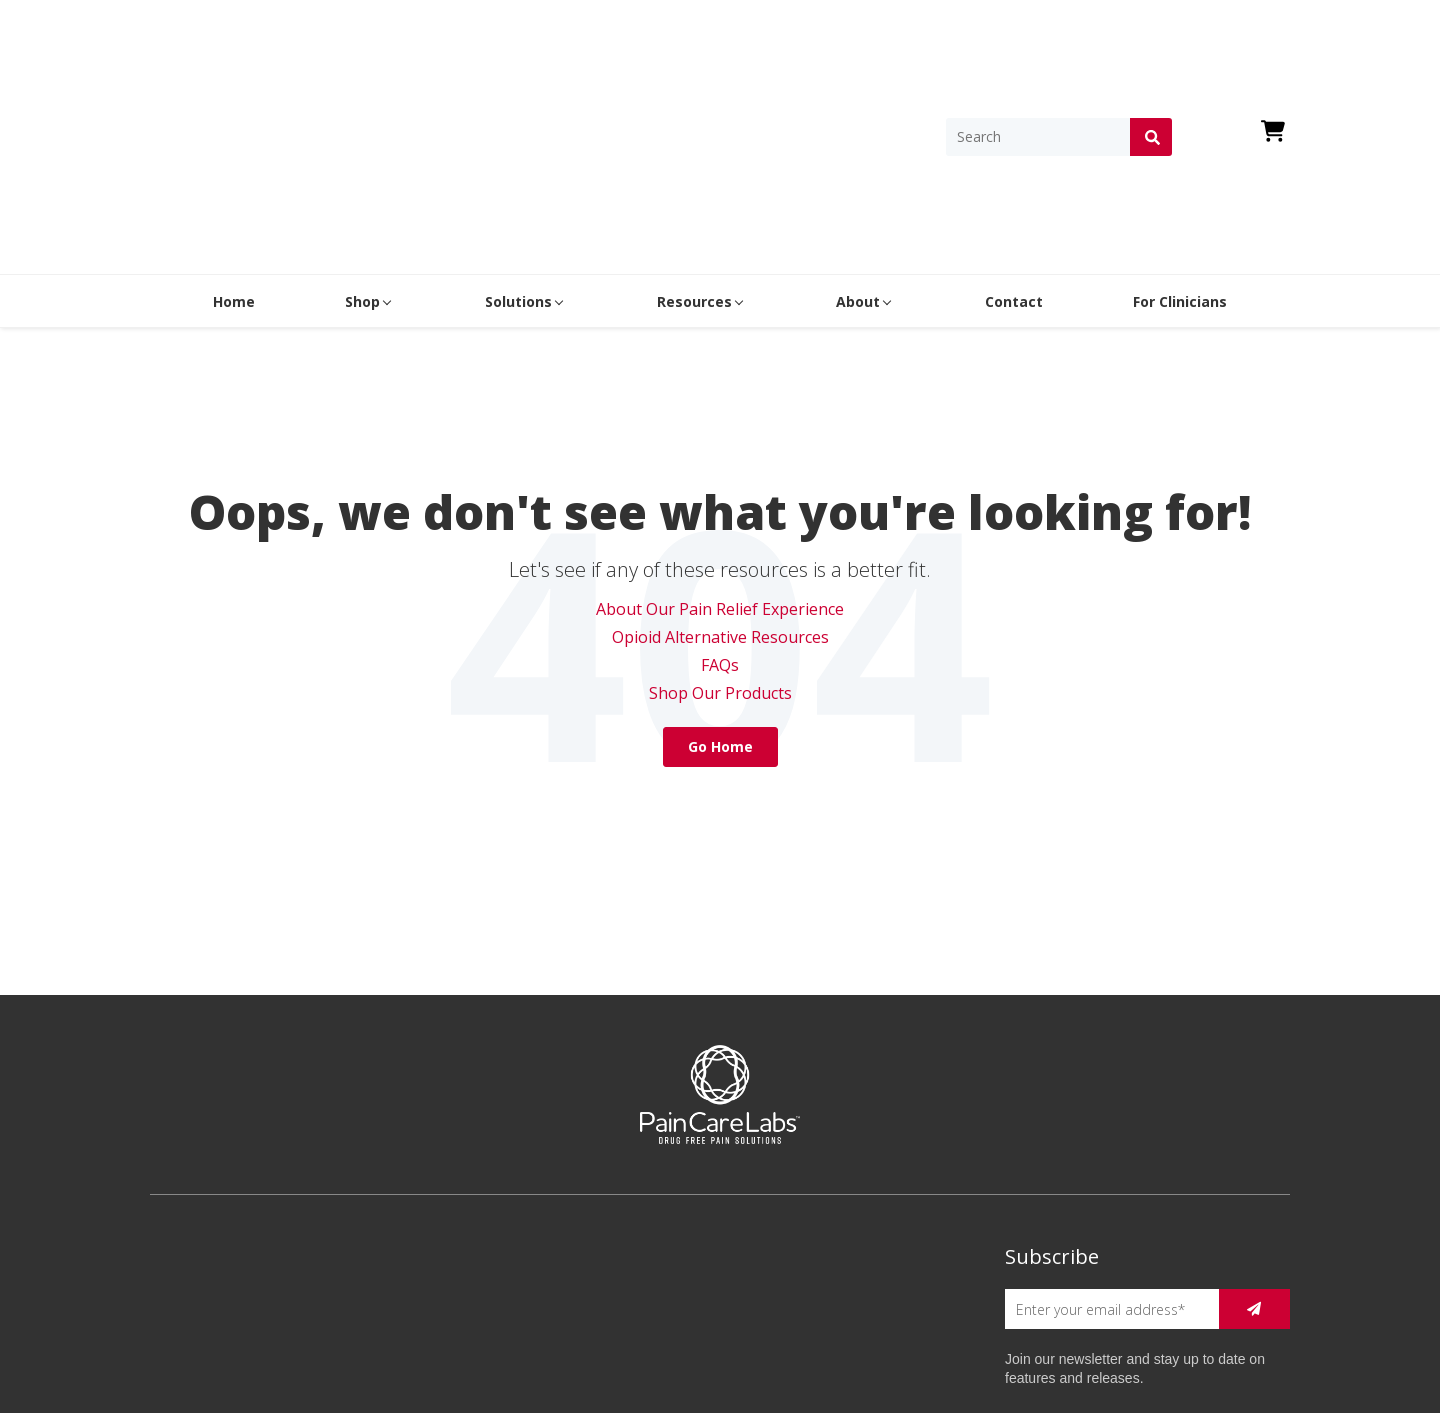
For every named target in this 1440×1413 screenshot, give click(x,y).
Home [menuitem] (234, 119)
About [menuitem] (858, 119)
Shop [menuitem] (362, 119)
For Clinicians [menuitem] (1180, 119)
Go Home (720, 564)
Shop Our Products (720, 511)
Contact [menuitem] (1014, 119)
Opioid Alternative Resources (720, 455)
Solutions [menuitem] (518, 119)
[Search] (1038, 46)
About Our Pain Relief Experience (720, 427)
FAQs (720, 483)
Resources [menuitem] (694, 119)
